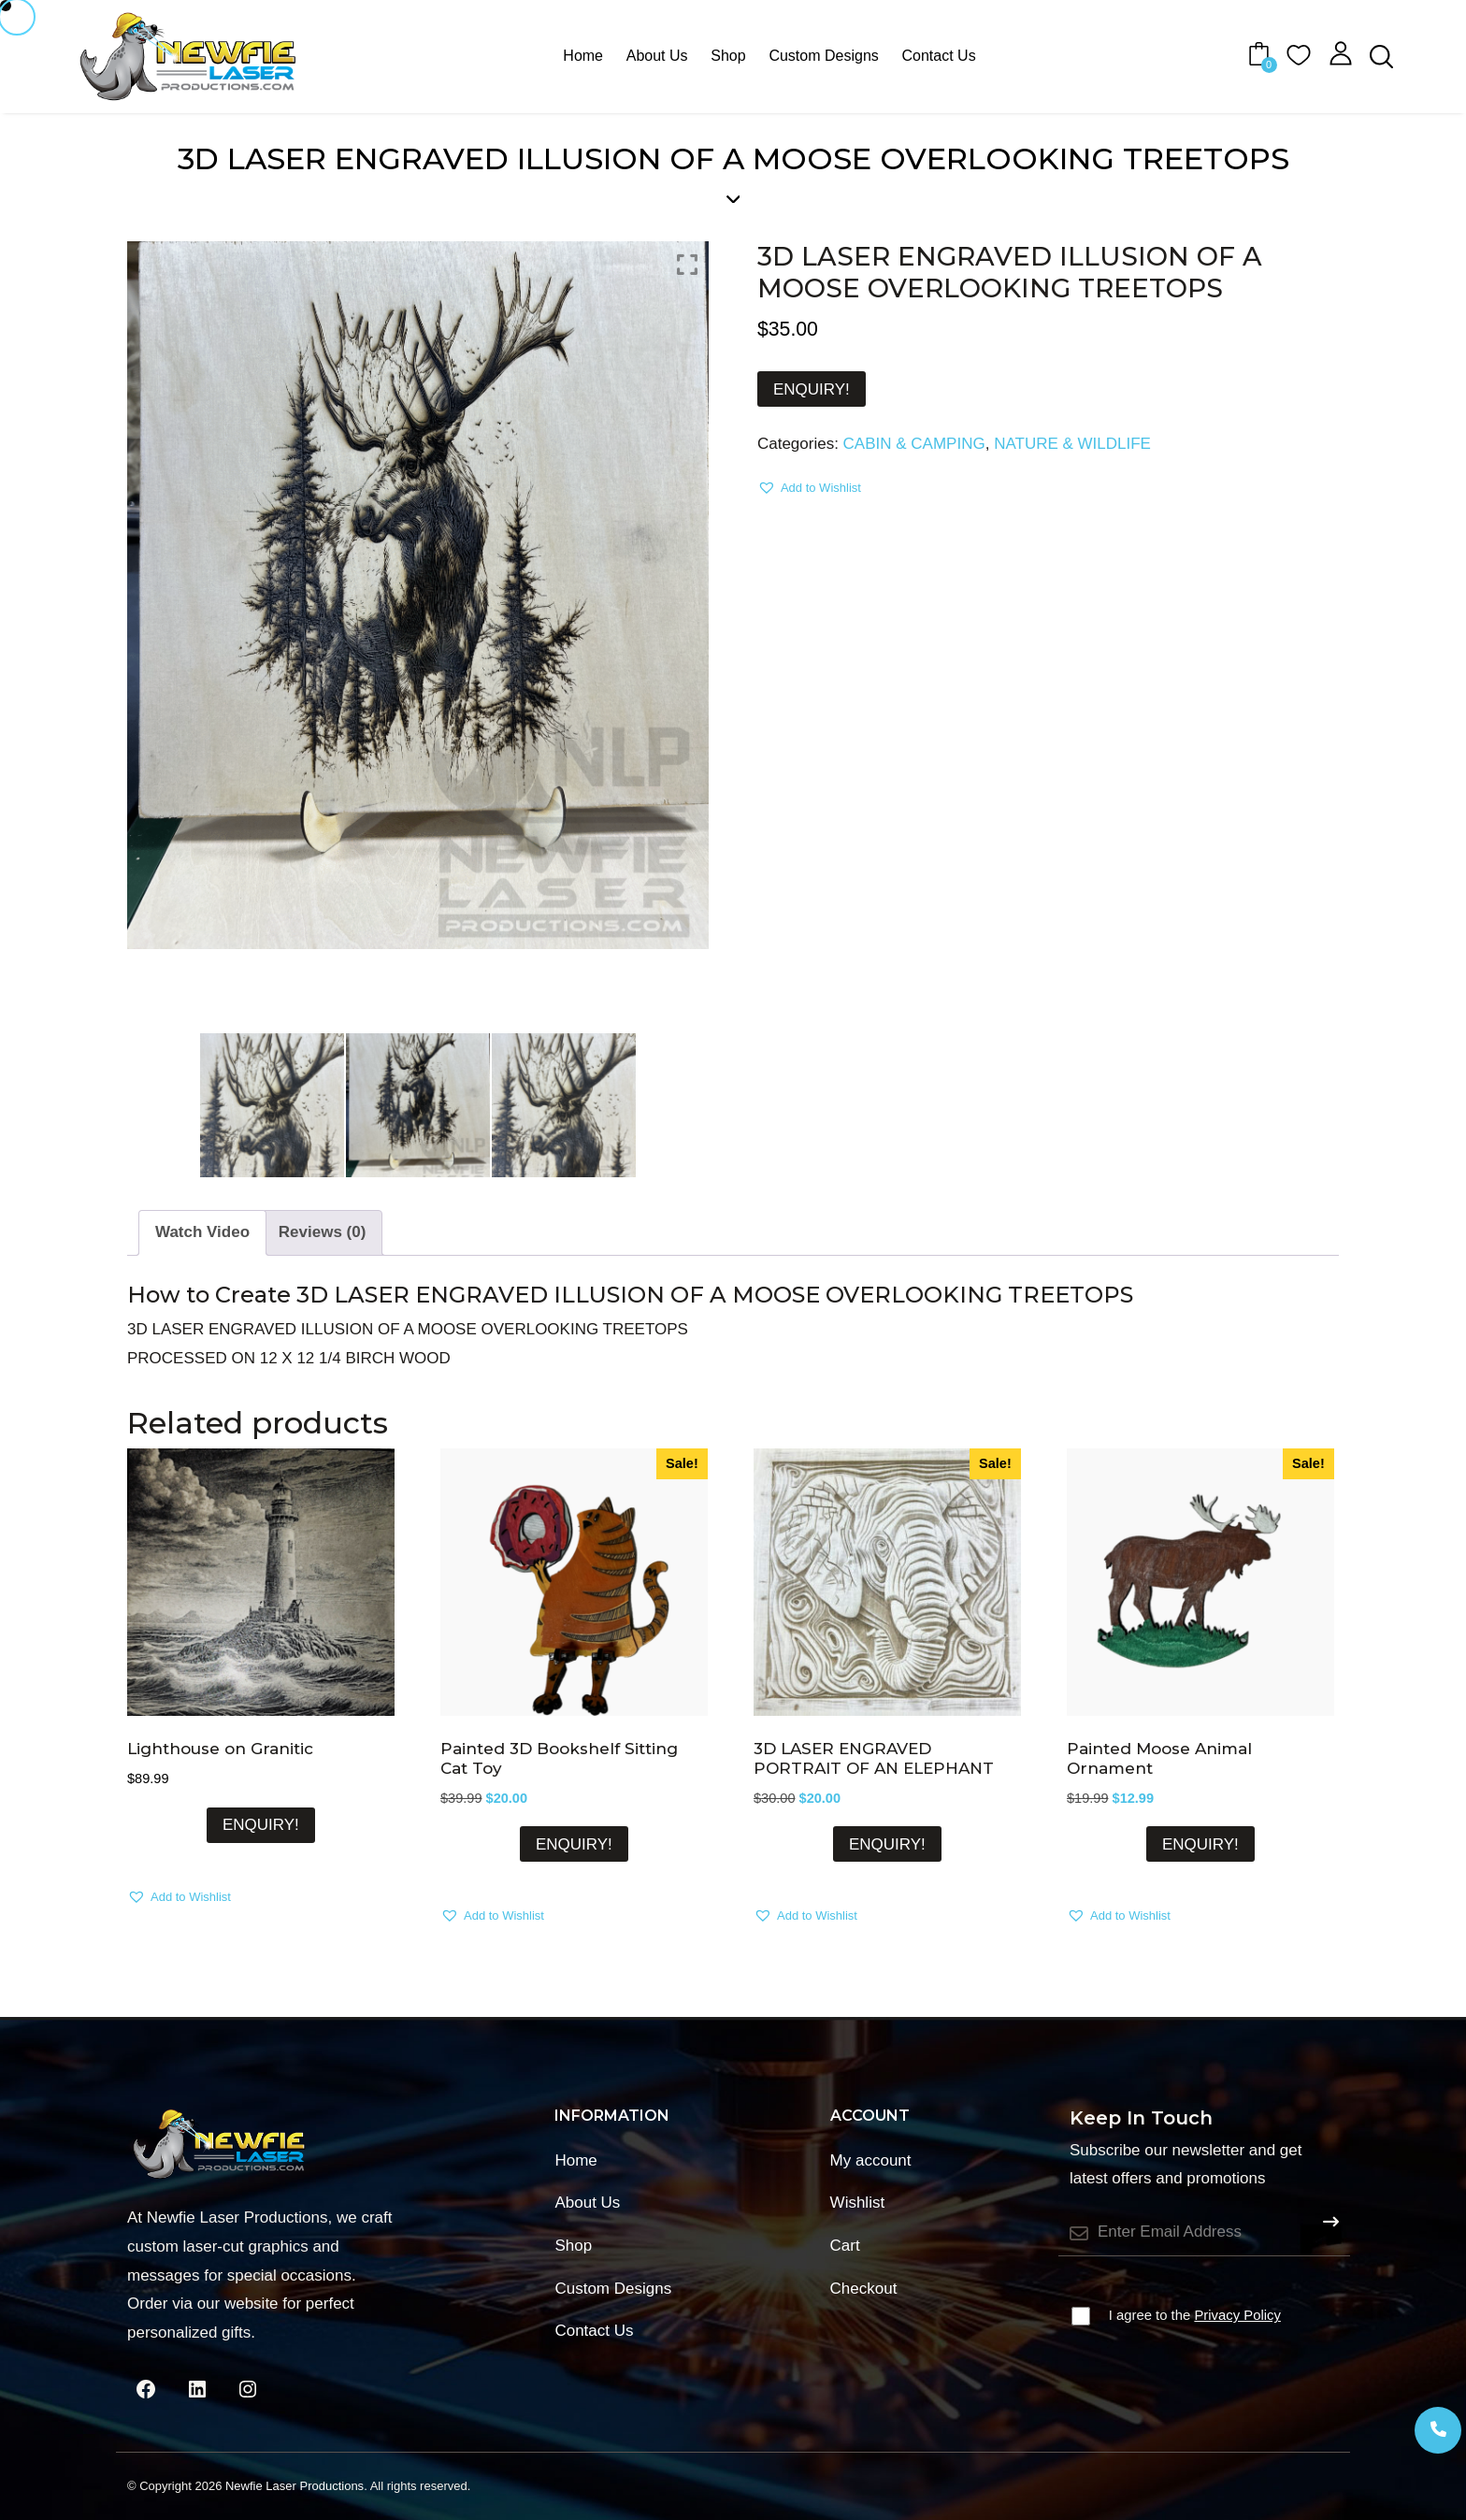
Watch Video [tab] (202, 1232)
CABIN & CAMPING (914, 444)
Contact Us (939, 56)
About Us (657, 56)
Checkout (864, 2288)
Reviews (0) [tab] (322, 1232)
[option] (418, 595)
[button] (809, 487)
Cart (845, 2245)
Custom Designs (823, 56)
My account (871, 2160)
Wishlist (857, 2202)
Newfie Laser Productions (294, 2486)
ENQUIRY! (811, 389)
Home (583, 56)
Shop (728, 56)
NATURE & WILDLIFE (1072, 444)
